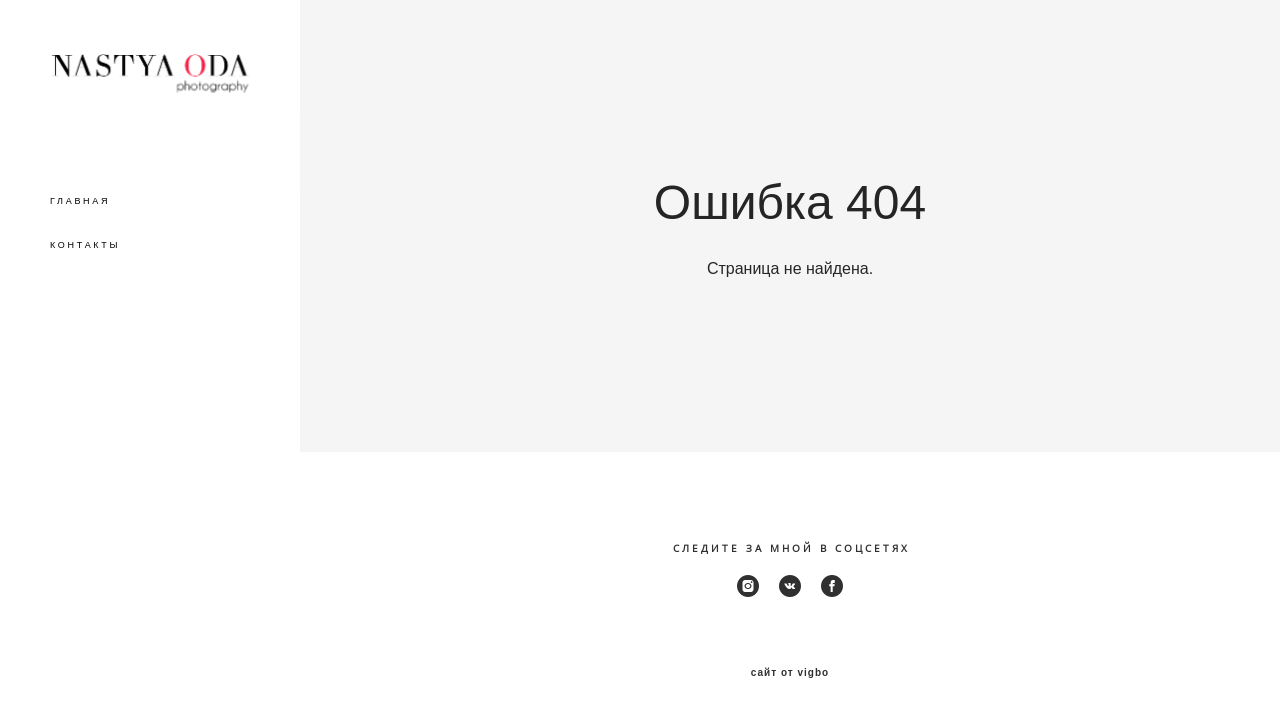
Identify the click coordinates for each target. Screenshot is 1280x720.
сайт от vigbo (790, 673)
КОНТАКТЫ (85, 245)
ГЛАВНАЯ (80, 201)
